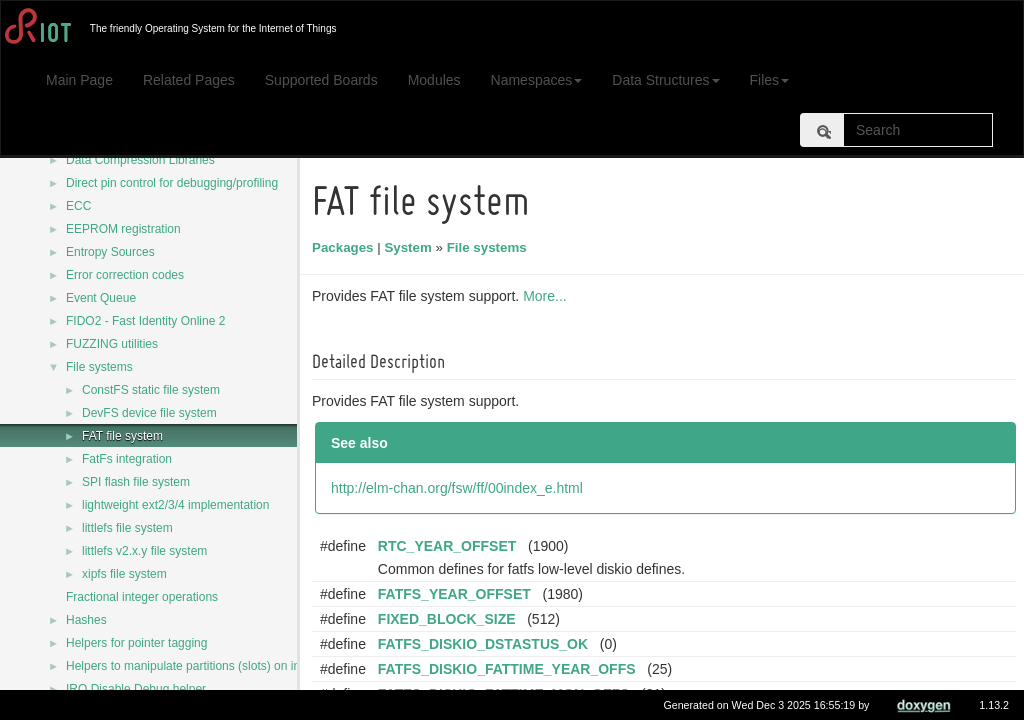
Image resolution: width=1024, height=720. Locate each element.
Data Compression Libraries (140, 160)
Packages (346, 247)
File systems (99, 367)
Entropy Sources (110, 252)
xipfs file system (124, 574)
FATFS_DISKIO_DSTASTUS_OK (486, 644)
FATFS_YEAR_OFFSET (457, 594)
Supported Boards (321, 80)
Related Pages (189, 80)
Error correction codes (125, 275)
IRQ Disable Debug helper (136, 689)
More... (548, 296)
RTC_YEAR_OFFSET (450, 546)
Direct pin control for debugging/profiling (172, 183)
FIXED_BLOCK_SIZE (450, 619)
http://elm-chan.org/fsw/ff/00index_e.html (460, 488)
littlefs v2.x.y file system (144, 551)
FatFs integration (127, 459)
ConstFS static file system (151, 390)
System (410, 247)
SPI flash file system (136, 482)
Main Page (79, 80)
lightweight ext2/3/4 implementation (175, 505)
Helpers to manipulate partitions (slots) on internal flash (212, 666)
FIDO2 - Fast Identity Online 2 (145, 321)
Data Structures (665, 80)
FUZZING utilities (112, 344)
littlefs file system (127, 528)
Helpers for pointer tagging (136, 643)
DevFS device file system (149, 413)
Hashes (86, 620)
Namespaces (537, 80)
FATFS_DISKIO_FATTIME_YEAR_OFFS (510, 669)
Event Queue (101, 298)
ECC (78, 206)
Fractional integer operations (142, 597)
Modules (434, 80)
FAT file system (122, 436)
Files (770, 80)
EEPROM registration (123, 229)
